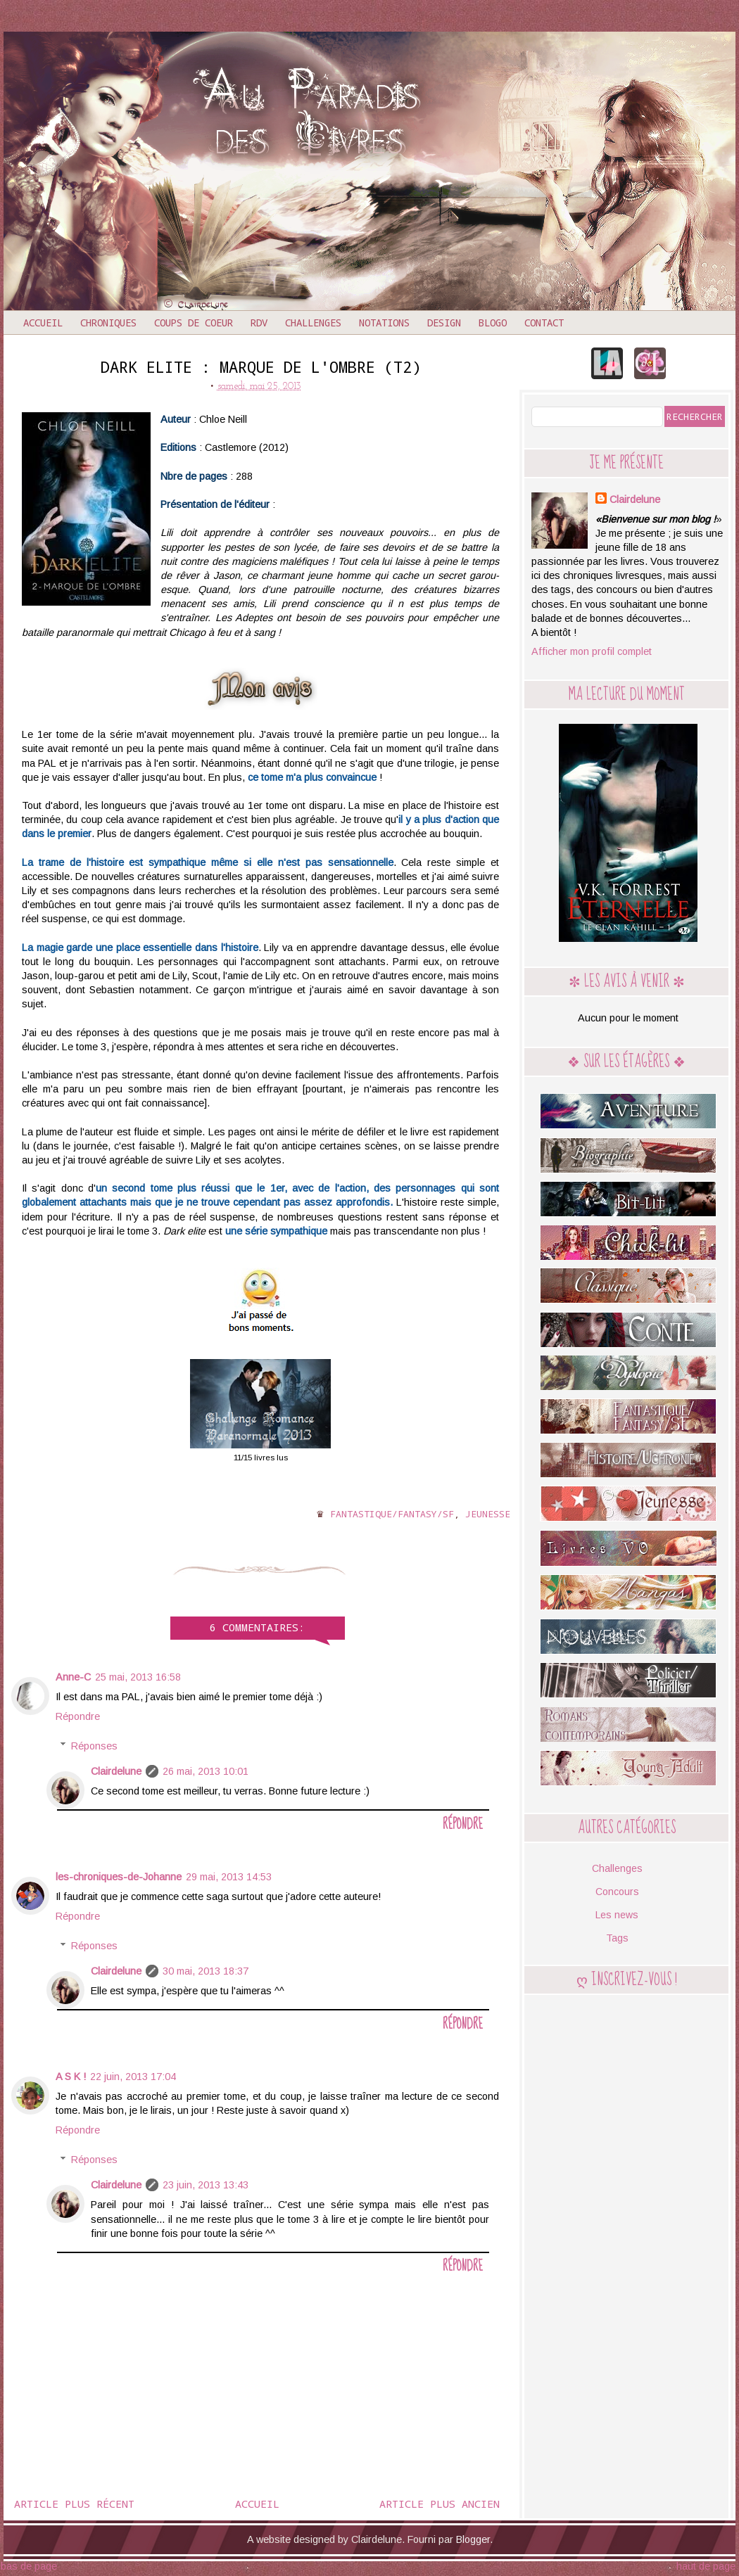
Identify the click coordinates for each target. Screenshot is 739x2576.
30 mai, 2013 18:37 (205, 1971)
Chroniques (108, 322)
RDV (259, 322)
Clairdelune (116, 1771)
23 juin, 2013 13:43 (205, 2185)
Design (444, 322)
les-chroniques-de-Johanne (119, 1876)
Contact (544, 322)
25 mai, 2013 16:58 (138, 1677)
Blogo (493, 322)
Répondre (78, 1716)
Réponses (94, 1746)
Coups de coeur (193, 322)
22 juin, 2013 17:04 (133, 2076)
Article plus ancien (439, 2504)
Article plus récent (74, 2504)
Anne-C (73, 1677)
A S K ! (71, 2076)
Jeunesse (487, 1513)
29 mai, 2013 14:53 (229, 1876)
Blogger (473, 2539)
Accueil (43, 322)
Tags (617, 1938)
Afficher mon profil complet (591, 651)
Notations (384, 322)
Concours (617, 1891)
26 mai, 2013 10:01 (205, 1771)
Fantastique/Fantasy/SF (392, 1513)
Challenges (313, 322)
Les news (616, 1914)
